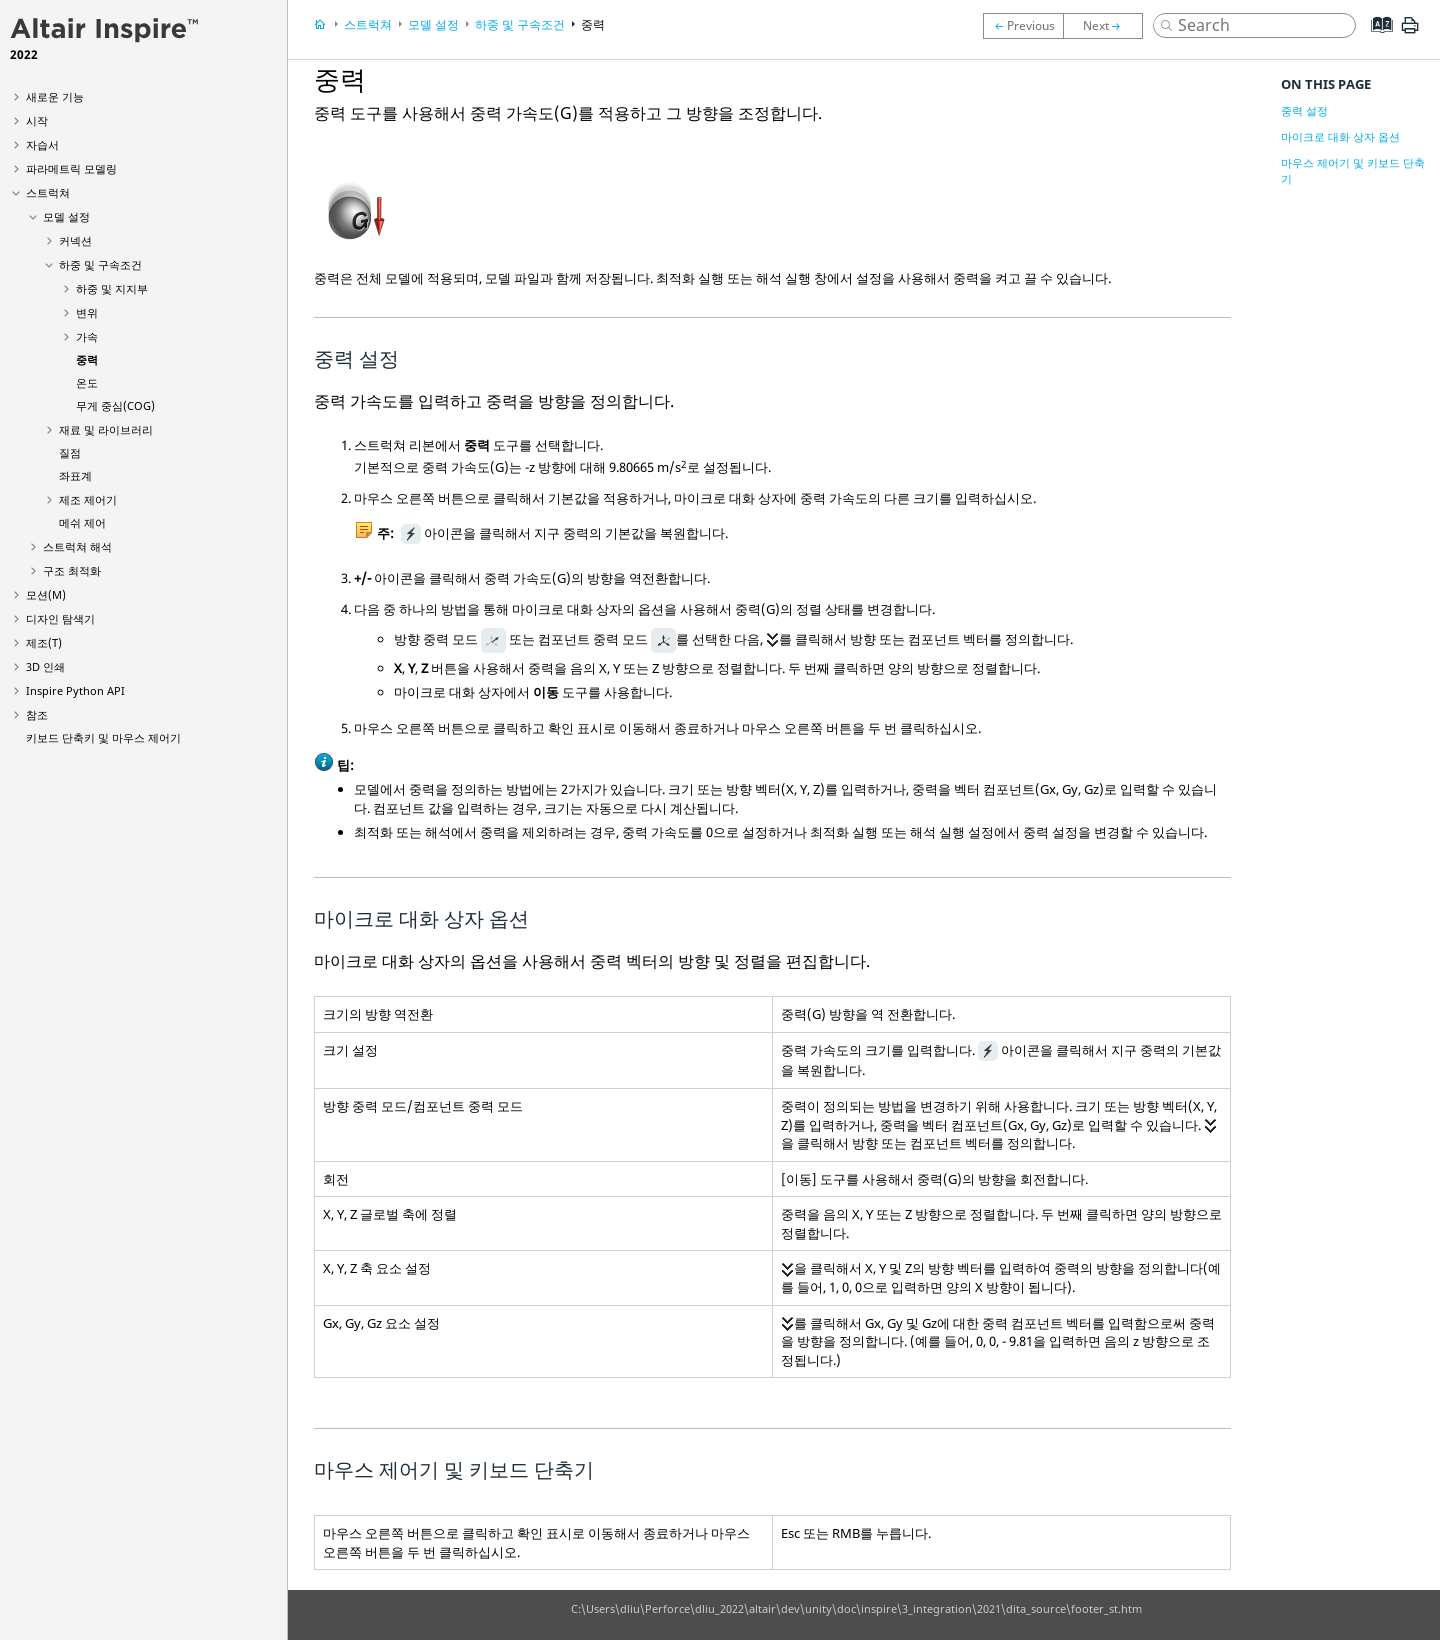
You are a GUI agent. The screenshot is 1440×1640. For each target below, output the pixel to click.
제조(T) (44, 642)
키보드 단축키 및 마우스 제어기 (103, 737)
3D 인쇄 (45, 666)
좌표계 (75, 475)
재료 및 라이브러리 (106, 429)
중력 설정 (1304, 110)
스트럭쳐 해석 (77, 546)
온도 (87, 382)
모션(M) (46, 594)
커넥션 (75, 240)
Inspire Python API (75, 690)
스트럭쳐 (48, 192)
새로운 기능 (55, 96)
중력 (87, 359)
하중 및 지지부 (112, 288)
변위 (87, 312)
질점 (70, 452)
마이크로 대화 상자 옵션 (1340, 136)
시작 (37, 120)
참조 (37, 714)
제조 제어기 (88, 499)
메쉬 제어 (82, 522)
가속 (87, 336)
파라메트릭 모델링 (71, 168)
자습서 (42, 144)
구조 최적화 (72, 570)
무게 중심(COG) (115, 405)
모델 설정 (66, 216)
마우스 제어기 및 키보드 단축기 (1353, 170)
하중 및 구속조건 (100, 264)
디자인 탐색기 (60, 618)
